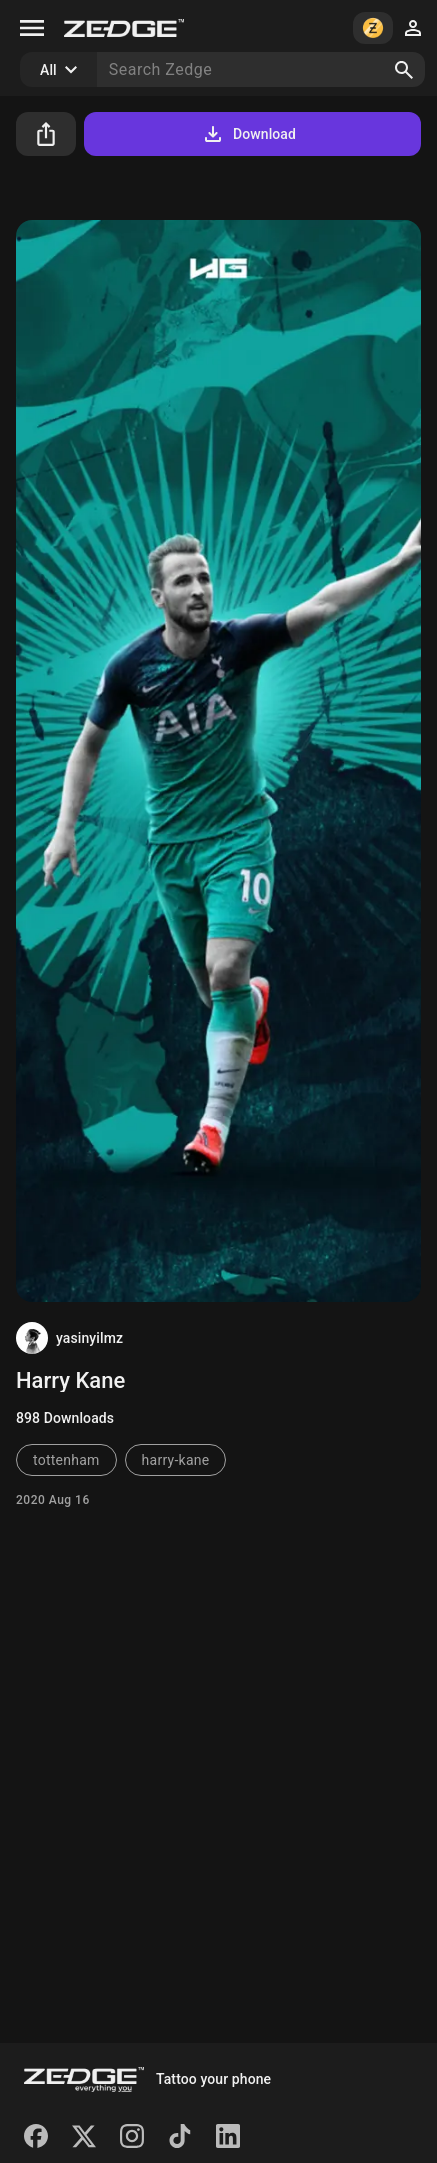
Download (248, 134)
